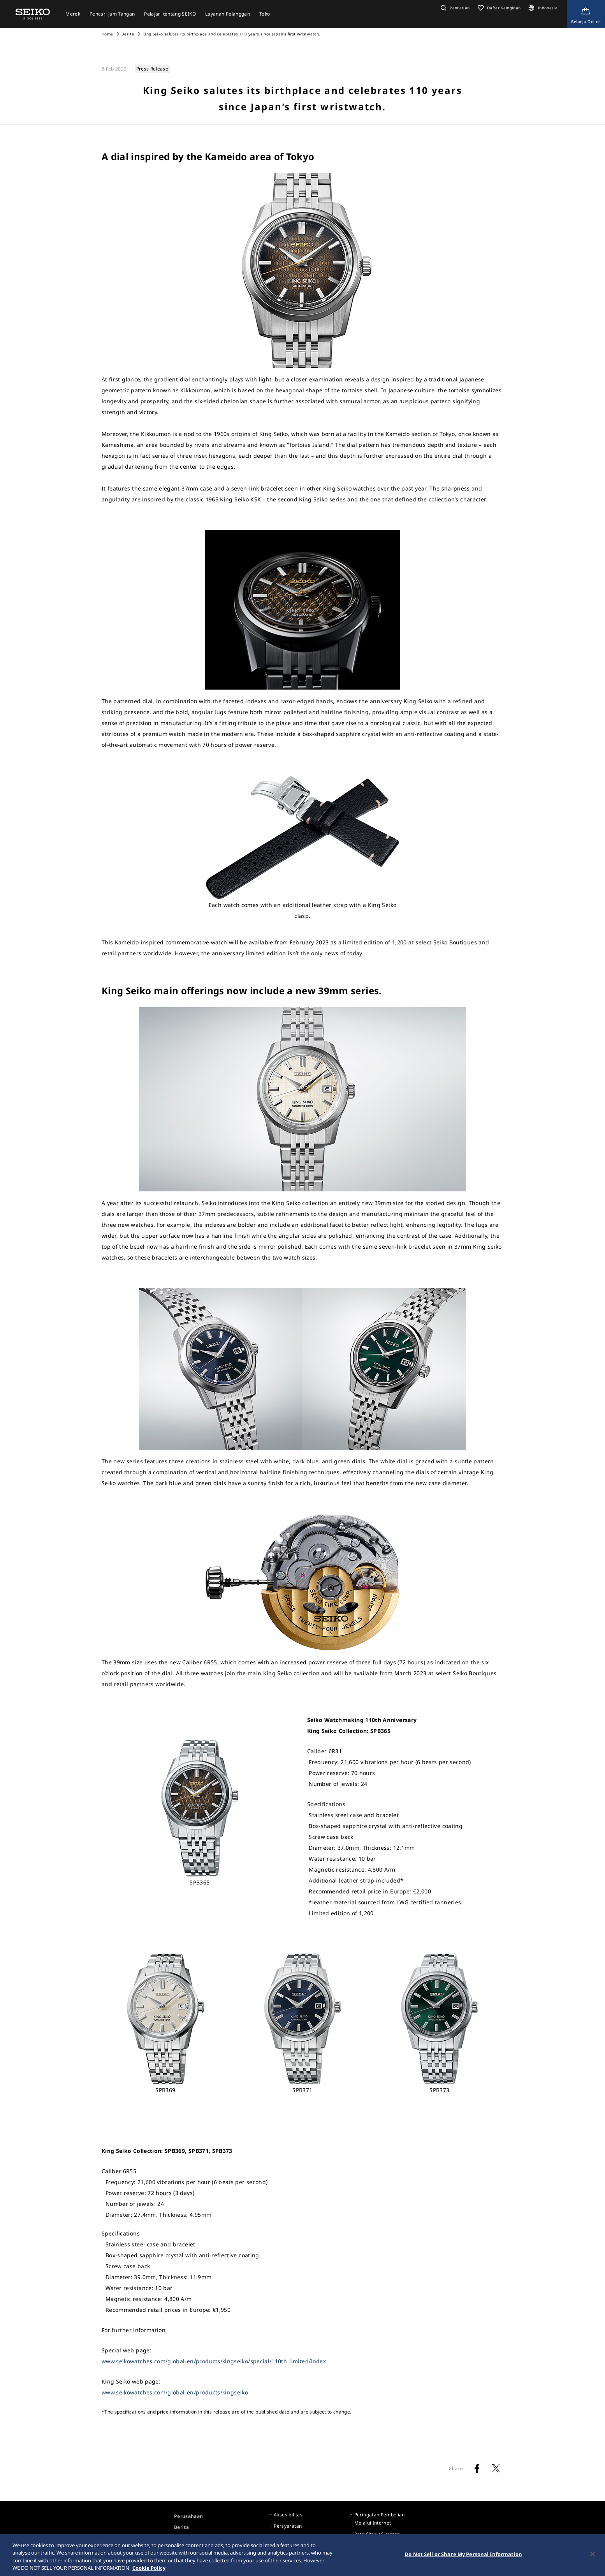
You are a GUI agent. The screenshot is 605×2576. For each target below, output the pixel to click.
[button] (454, 7)
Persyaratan (288, 2526)
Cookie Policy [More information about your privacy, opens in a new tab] (148, 2571)
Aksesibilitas (288, 2514)
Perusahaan (188, 2516)
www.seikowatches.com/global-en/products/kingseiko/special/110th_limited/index (214, 2361)
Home (107, 34)
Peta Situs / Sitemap (377, 2534)
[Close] (592, 2557)
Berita (127, 34)
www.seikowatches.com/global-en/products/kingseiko (175, 2392)
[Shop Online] (586, 14)
